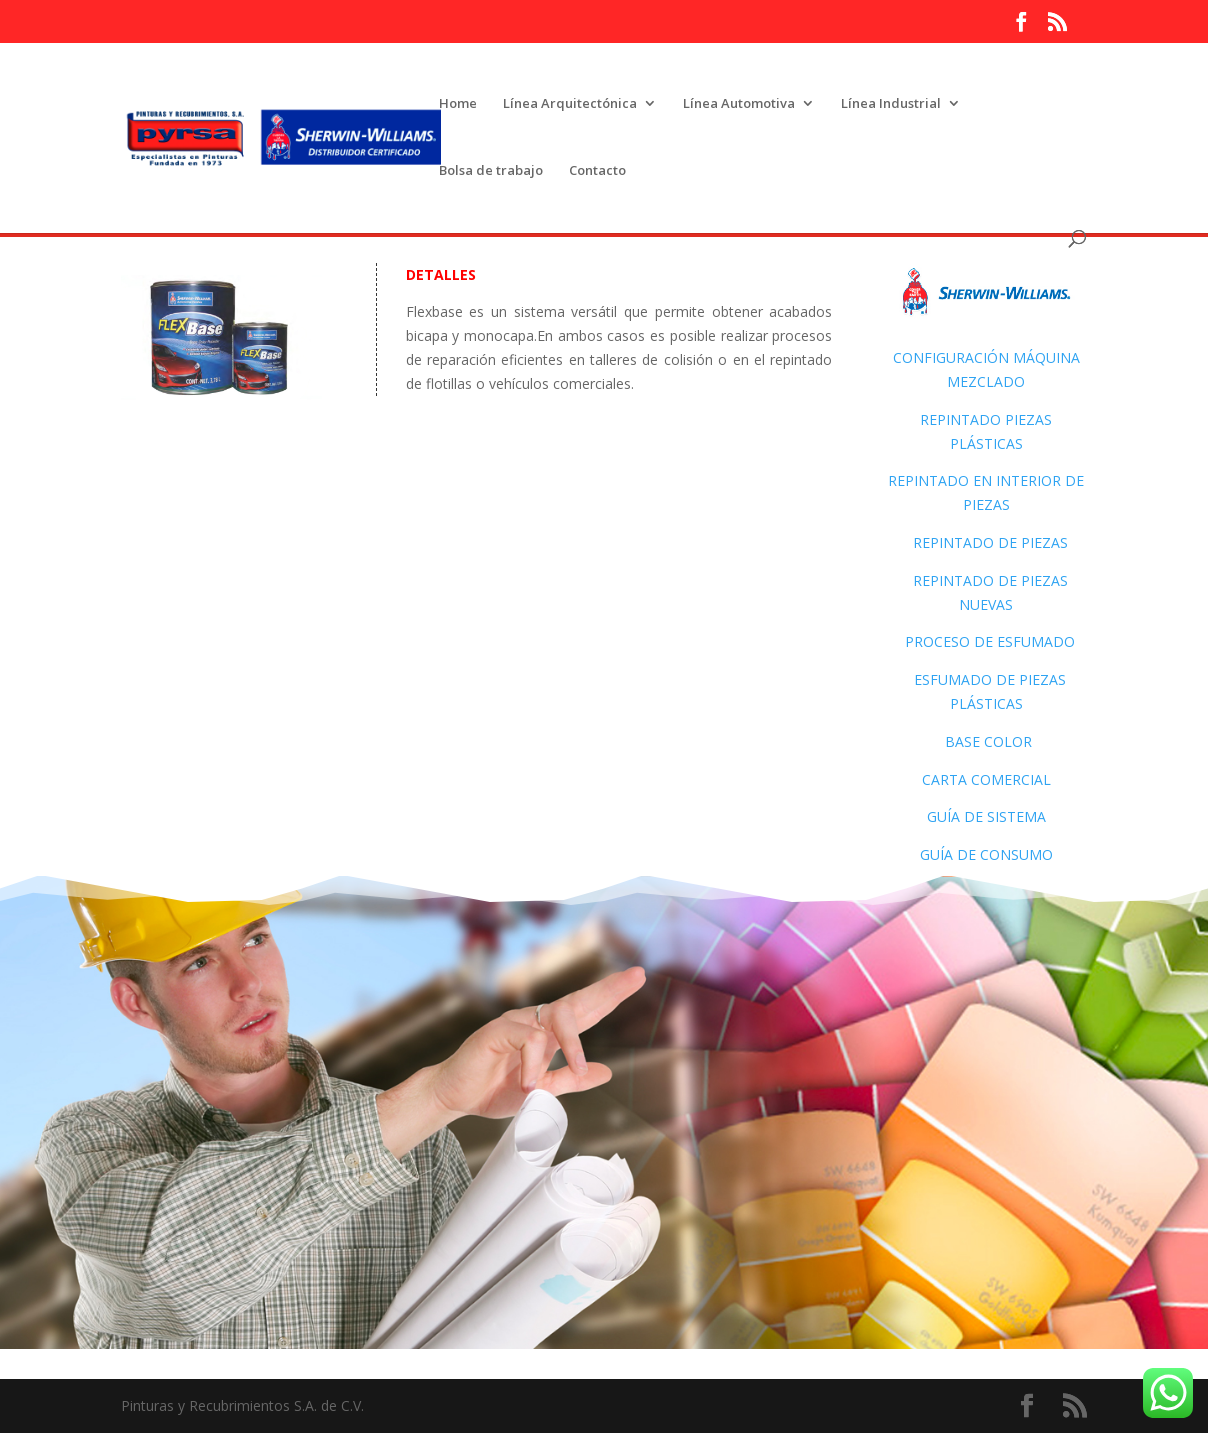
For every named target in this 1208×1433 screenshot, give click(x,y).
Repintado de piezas (990, 542)
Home (458, 104)
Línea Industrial (891, 104)
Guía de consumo (986, 854)
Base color (988, 741)
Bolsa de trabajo (491, 171)
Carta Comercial (986, 779)
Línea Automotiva (739, 104)
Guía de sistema (986, 816)
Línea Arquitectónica (570, 104)
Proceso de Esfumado (986, 641)
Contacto (597, 171)
